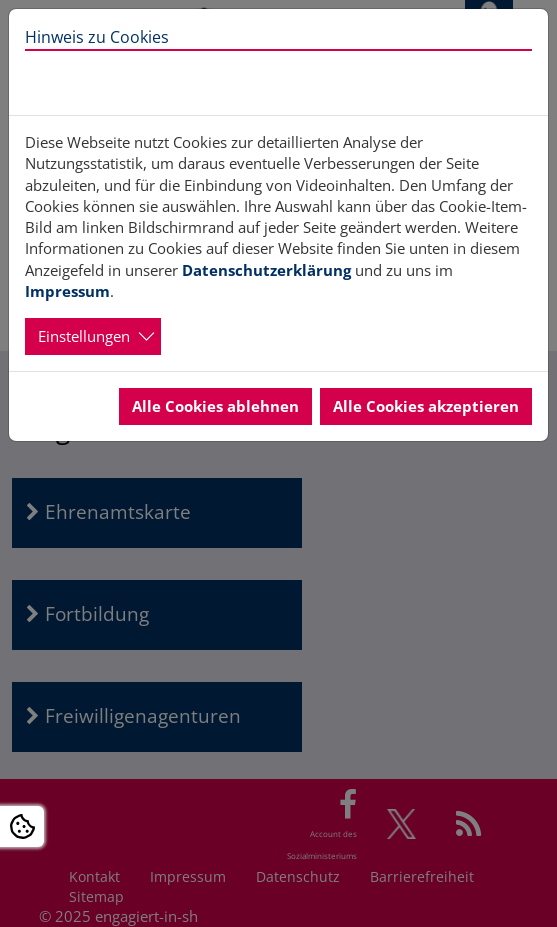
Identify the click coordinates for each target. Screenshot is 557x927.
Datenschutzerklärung (266, 270)
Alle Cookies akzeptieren (426, 406)
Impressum (67, 291)
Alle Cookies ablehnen (215, 406)
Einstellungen (84, 336)
